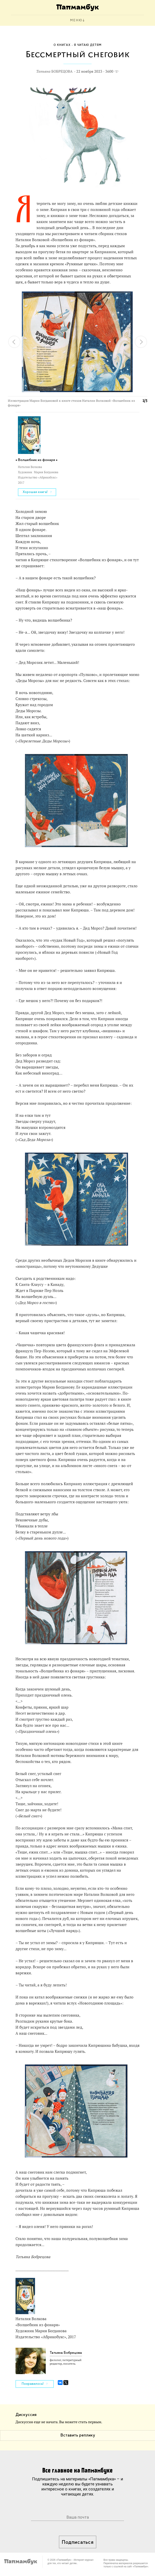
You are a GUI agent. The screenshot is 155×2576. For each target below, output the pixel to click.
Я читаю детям (87, 45)
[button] (142, 297)
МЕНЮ (76, 20)
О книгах (62, 45)
